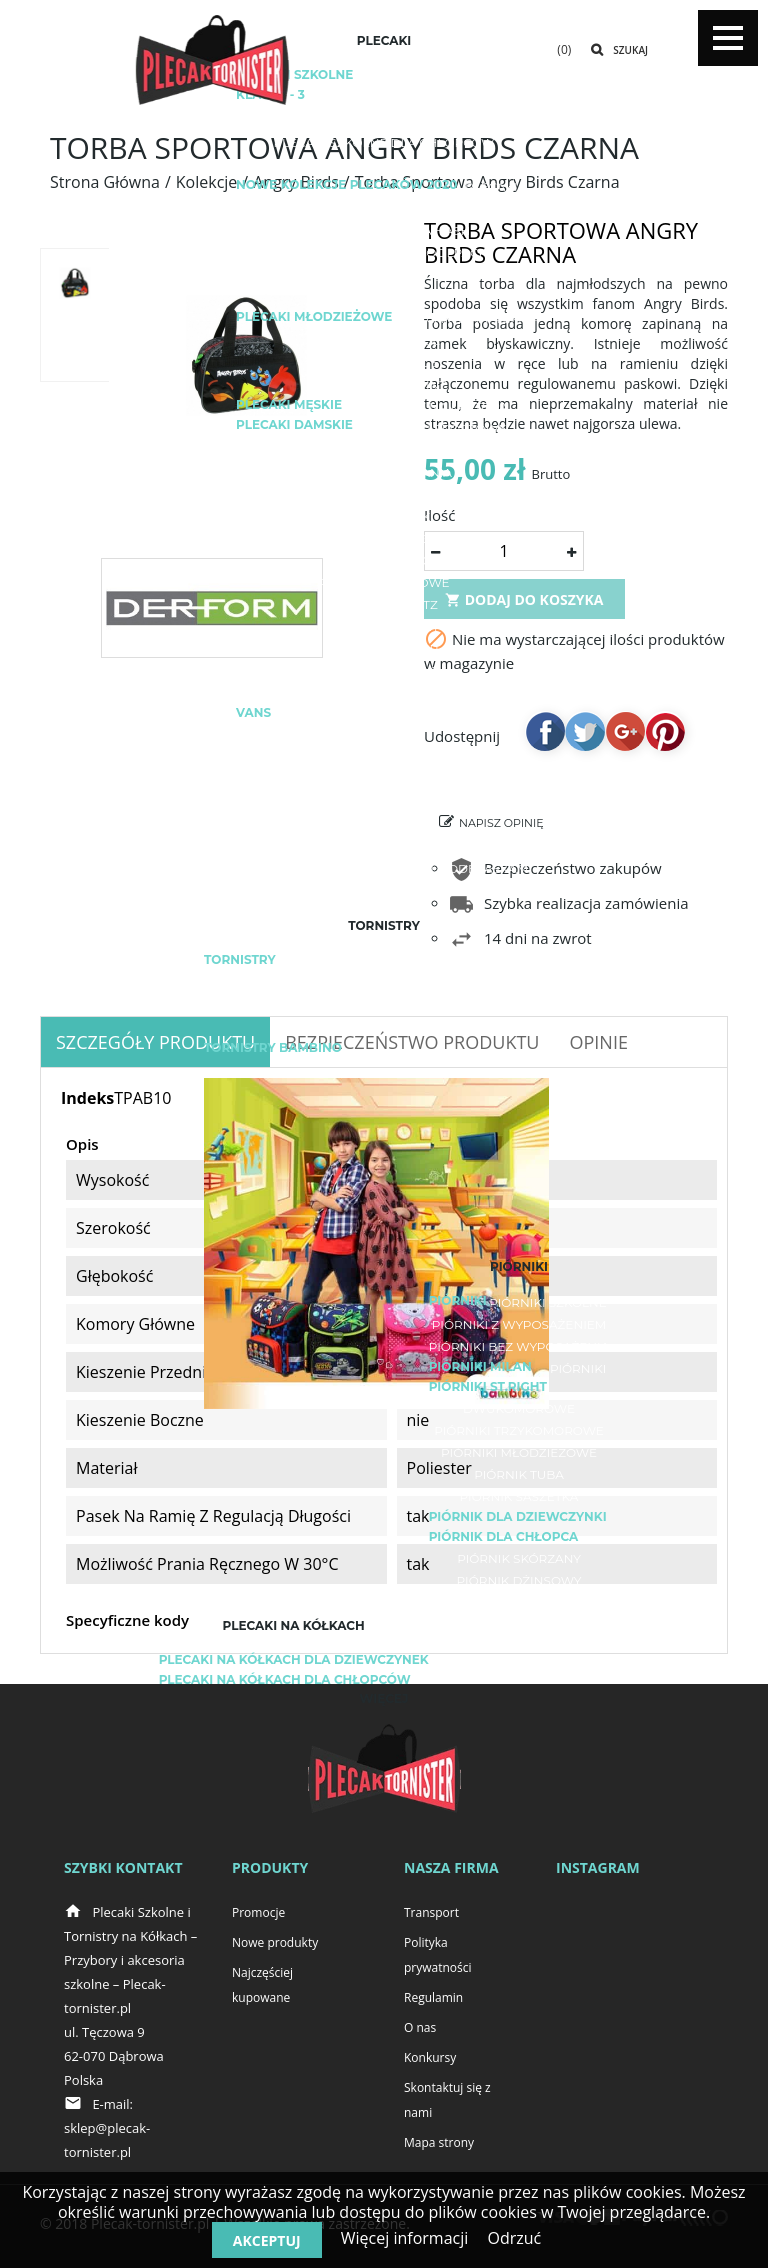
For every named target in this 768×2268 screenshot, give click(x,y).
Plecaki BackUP (384, 648)
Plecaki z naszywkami (384, 890)
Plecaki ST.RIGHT (384, 274)
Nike (384, 758)
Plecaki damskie (294, 424)
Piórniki (458, 1300)
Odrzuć (514, 2238)
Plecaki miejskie (384, 340)
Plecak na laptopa (442, 406)
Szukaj (630, 50)
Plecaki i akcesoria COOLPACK (384, 252)
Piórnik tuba (519, 1474)
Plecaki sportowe (442, 428)
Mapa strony (439, 2142)
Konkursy (430, 2057)
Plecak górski (384, 516)
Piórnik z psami (519, 1602)
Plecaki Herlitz (384, 604)
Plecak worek (384, 538)
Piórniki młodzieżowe (519, 1452)
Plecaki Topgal (384, 692)
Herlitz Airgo (383, 983)
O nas (420, 2027)
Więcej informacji (405, 2238)
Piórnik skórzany (519, 1558)
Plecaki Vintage (384, 362)
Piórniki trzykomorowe (519, 1430)
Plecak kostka (383, 560)
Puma (384, 736)
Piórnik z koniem (519, 1624)
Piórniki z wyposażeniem (519, 1324)
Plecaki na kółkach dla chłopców (285, 1679)
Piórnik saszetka (519, 1496)
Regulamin (433, 1997)
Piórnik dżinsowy (519, 1580)
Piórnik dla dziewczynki (518, 1516)
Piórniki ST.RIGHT (488, 1386)
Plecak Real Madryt (384, 802)
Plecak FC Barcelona (383, 780)
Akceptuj (267, 2240)
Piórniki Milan (480, 1366)
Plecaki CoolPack (384, 670)
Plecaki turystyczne (383, 494)
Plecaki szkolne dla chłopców (384, 142)
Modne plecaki (383, 824)
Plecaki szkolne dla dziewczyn (384, 120)
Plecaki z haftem (462, 318)
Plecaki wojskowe (383, 582)
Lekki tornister (419, 961)
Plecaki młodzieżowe (314, 316)
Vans (253, 712)
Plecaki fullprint (384, 384)
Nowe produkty (275, 1942)
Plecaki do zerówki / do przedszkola (384, 164)
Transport (431, 1912)
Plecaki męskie (289, 404)
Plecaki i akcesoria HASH (384, 230)
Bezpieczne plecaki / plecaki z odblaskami (384, 868)
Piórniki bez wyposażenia (519, 1346)
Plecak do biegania (384, 472)
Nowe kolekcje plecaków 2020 (346, 184)
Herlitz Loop (384, 1027)
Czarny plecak (384, 846)
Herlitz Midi (384, 1005)
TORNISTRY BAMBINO (273, 1047)
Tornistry (240, 959)
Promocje (258, 1912)
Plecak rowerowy (383, 450)
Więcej (384, 1698)
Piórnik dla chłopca (504, 1536)
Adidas (402, 714)
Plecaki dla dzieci (384, 296)
